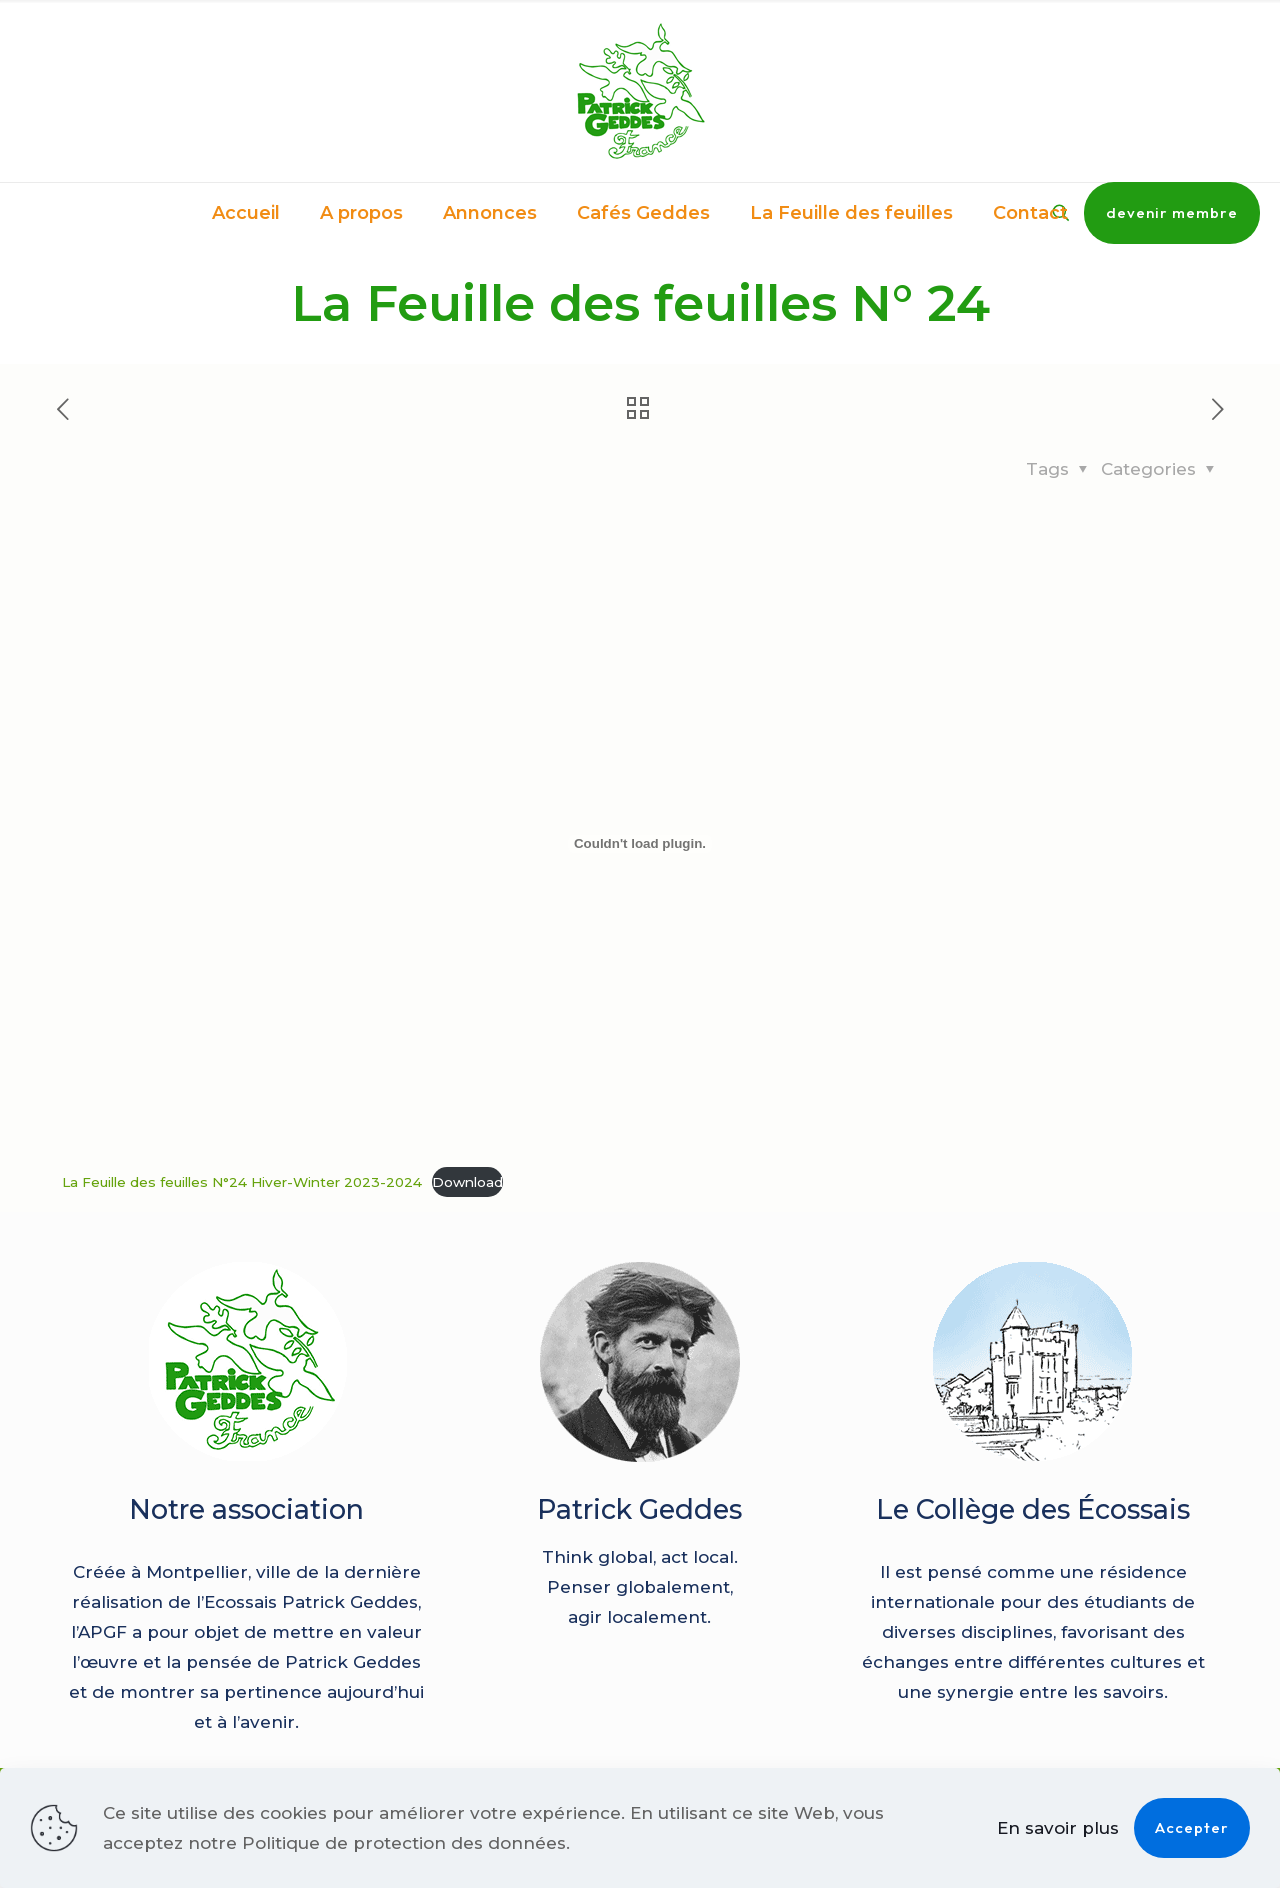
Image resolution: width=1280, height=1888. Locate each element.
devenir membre (1172, 212)
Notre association (246, 1509)
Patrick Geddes (639, 1509)
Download (467, 1182)
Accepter (1192, 1827)
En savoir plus (1058, 1828)
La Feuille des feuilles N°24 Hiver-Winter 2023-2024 (242, 1182)
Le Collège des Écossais (1033, 1509)
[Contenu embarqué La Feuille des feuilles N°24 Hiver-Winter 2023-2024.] (640, 844)
